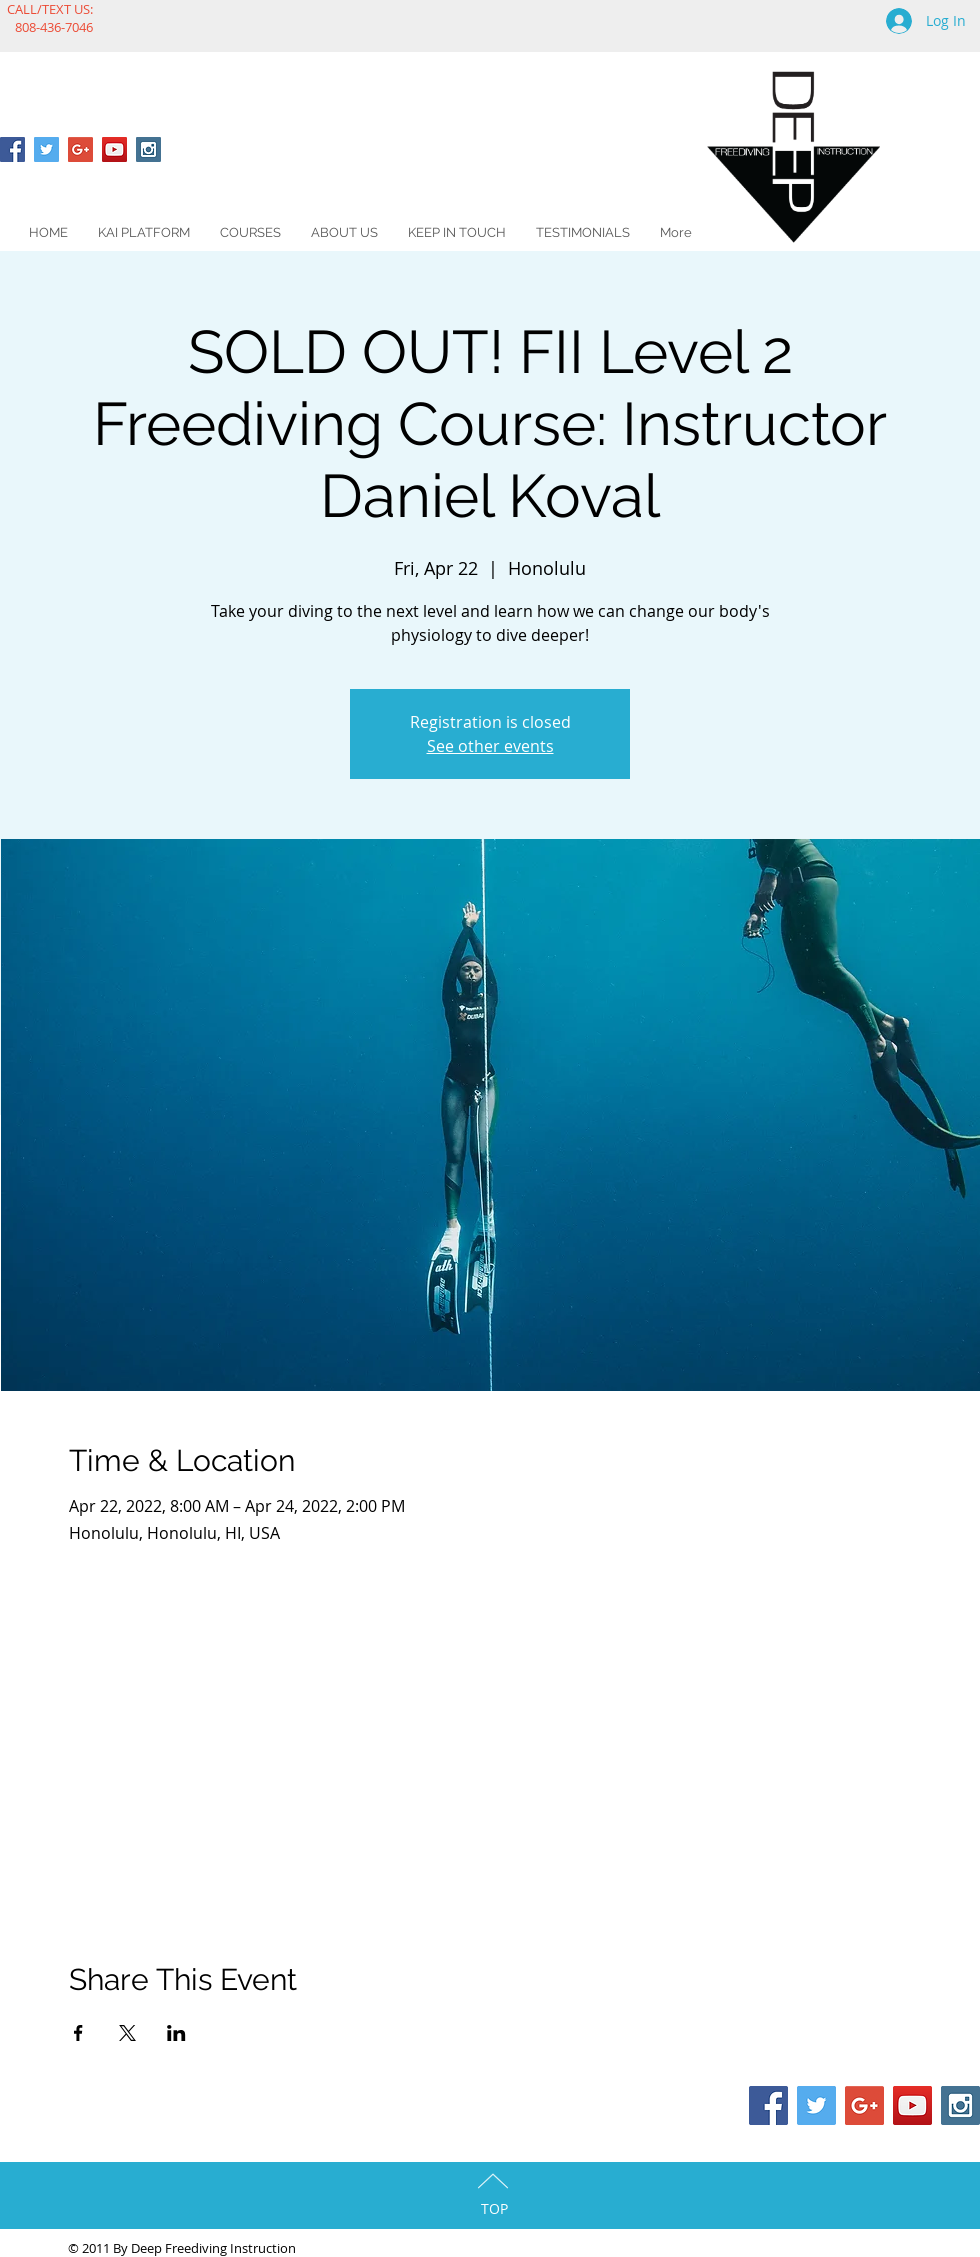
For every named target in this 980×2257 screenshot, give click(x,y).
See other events (490, 746)
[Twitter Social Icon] (46, 149)
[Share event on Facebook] (78, 2033)
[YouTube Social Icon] (114, 149)
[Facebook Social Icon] (12, 149)
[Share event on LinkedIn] (176, 2033)
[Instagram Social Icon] (148, 149)
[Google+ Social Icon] (80, 149)
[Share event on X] (127, 2033)
